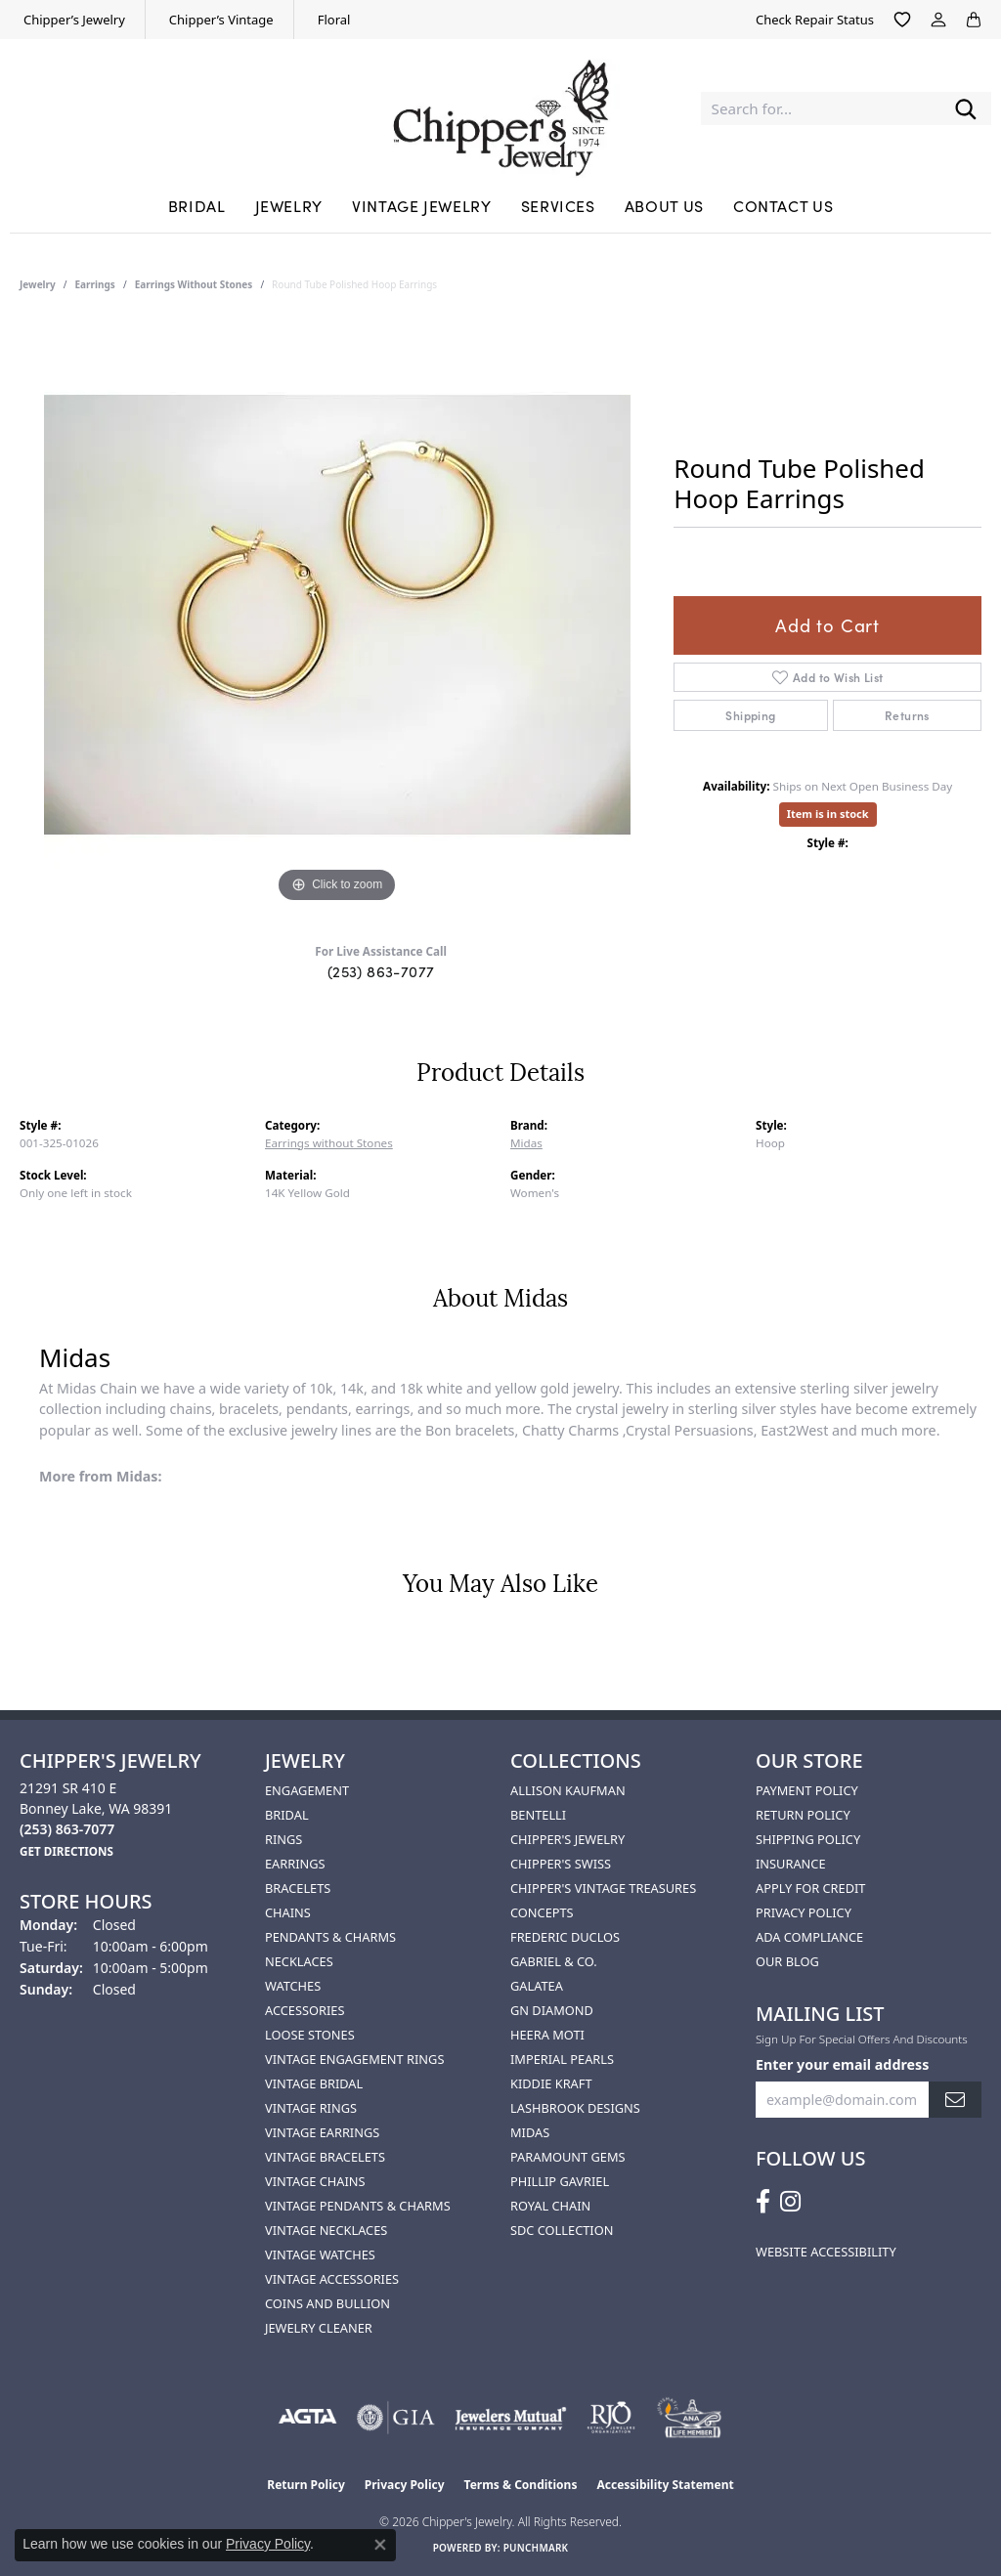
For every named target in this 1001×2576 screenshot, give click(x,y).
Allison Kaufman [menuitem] (568, 1790)
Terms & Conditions (521, 2484)
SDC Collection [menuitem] (561, 2230)
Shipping (750, 715)
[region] (337, 615)
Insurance (791, 1863)
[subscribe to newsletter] (955, 2100)
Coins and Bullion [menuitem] (327, 2303)
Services (558, 205)
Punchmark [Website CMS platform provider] (536, 2548)
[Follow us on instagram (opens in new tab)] (790, 2201)
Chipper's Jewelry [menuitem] (567, 1839)
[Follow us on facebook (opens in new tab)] (763, 2201)
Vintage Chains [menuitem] (315, 2181)
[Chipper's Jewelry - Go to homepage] (500, 108)
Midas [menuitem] (529, 2132)
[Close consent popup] (380, 2545)
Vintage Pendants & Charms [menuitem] (358, 2205)
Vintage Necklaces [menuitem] (326, 2230)
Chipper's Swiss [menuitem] (560, 1863)
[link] (72, 19)
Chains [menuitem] (288, 1912)
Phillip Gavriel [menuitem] (559, 2181)
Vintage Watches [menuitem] (320, 2254)
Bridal (197, 205)
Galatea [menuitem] (536, 1986)
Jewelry (289, 205)
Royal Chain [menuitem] (550, 2205)
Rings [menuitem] (283, 1839)
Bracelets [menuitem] (297, 1888)
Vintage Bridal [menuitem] (314, 2083)
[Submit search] (965, 109)
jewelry (38, 284)
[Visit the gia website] (396, 2417)
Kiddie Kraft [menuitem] (551, 2083)
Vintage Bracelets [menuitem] (325, 2157)
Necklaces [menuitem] (299, 1961)
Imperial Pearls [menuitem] (562, 2059)
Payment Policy (807, 1790)
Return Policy (803, 1815)
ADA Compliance (809, 1937)
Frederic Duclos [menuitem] (565, 1937)
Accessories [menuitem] (304, 2010)
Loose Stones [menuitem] (310, 2034)
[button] (902, 19)
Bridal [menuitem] (287, 1815)
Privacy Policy (803, 1912)
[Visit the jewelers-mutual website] (511, 2417)
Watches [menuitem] (293, 1986)
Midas (526, 1143)
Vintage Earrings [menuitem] (322, 2132)
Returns (907, 715)
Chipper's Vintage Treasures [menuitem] (603, 1888)
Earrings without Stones (194, 284)
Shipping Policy (808, 1839)
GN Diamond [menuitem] (551, 2010)
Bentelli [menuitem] (538, 1815)
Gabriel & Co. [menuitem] (553, 1961)
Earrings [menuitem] (295, 1863)
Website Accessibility (826, 2251)
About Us (664, 205)
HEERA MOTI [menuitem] (547, 2034)
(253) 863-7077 (381, 971)
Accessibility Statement (664, 2484)
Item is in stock (828, 813)
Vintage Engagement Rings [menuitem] (354, 2059)
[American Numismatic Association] (688, 2417)
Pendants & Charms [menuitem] (330, 1937)
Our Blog (787, 1961)
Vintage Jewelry (422, 205)
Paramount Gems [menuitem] (568, 2157)
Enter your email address (842, 2064)
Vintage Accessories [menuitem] (332, 2279)
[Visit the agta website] (307, 2417)
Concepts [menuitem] (542, 1912)
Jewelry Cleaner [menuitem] (318, 2328)
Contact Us (783, 205)
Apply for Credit (810, 1888)
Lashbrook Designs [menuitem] (575, 2108)
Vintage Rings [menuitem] (311, 2108)
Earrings (95, 284)
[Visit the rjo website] (611, 2417)
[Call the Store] (67, 1829)
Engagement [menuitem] (307, 1790)
